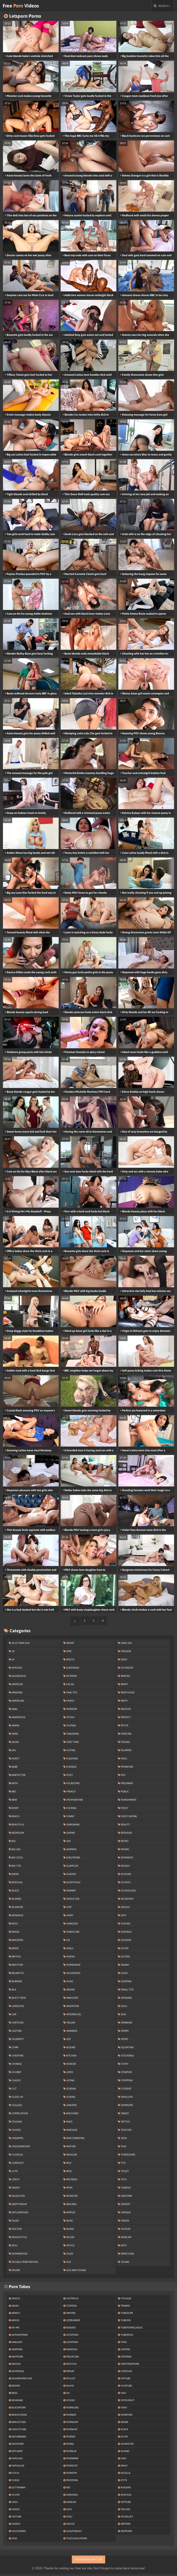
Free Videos (27, 6)
